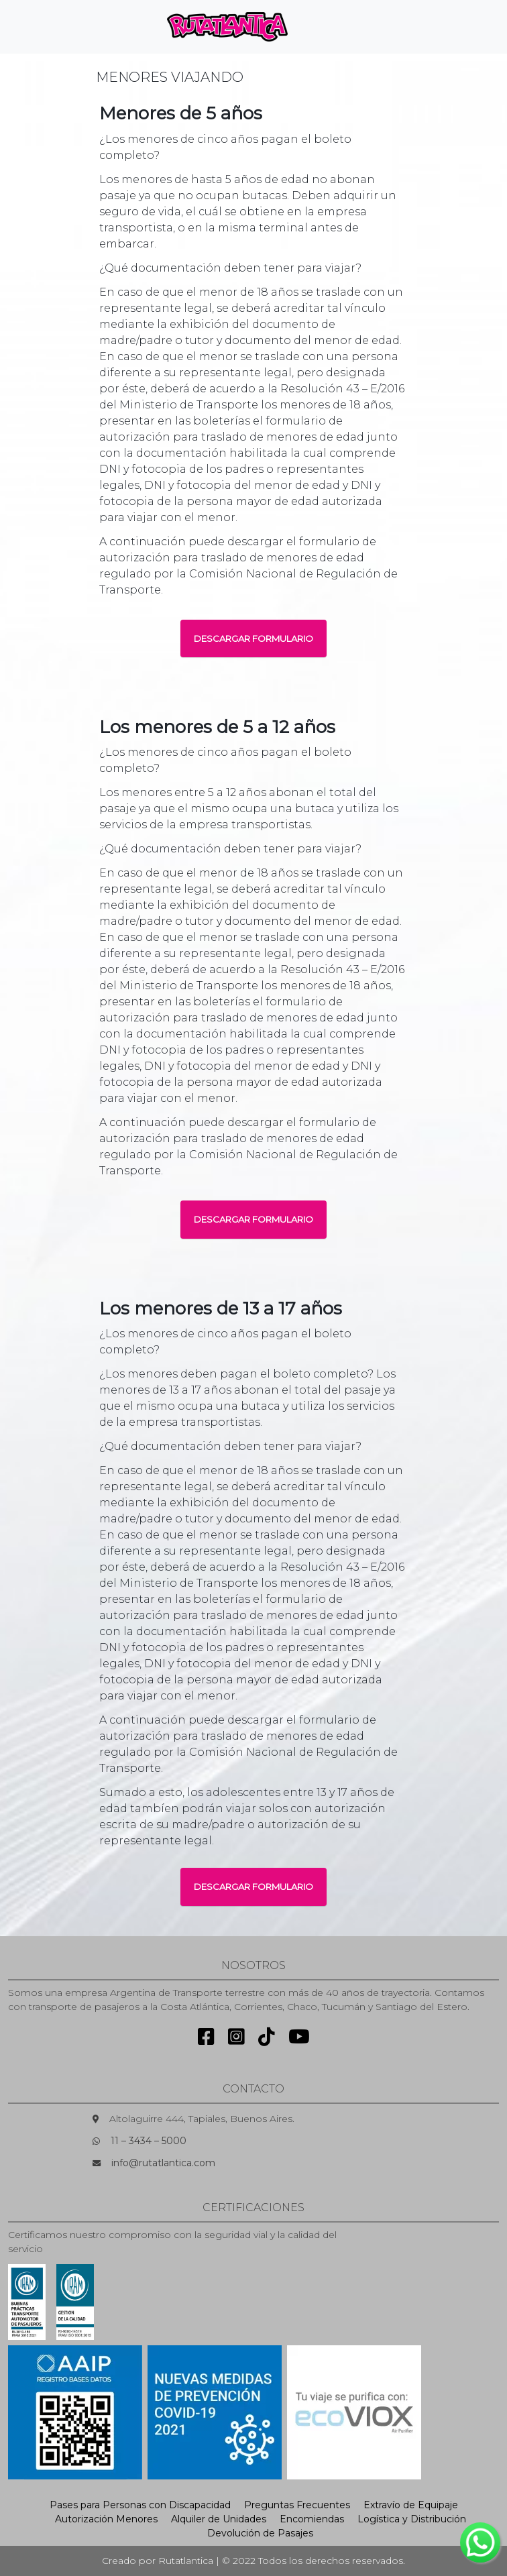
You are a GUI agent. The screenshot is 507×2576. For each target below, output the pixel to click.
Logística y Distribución (411, 2519)
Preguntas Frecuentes (297, 2505)
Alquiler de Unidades (218, 2519)
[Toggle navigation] (320, 27)
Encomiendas (312, 2519)
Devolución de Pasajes (260, 2533)
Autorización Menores (106, 2519)
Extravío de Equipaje (410, 2505)
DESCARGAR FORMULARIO (253, 638)
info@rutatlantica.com (163, 2163)
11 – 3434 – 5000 (148, 2141)
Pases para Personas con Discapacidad (140, 2505)
